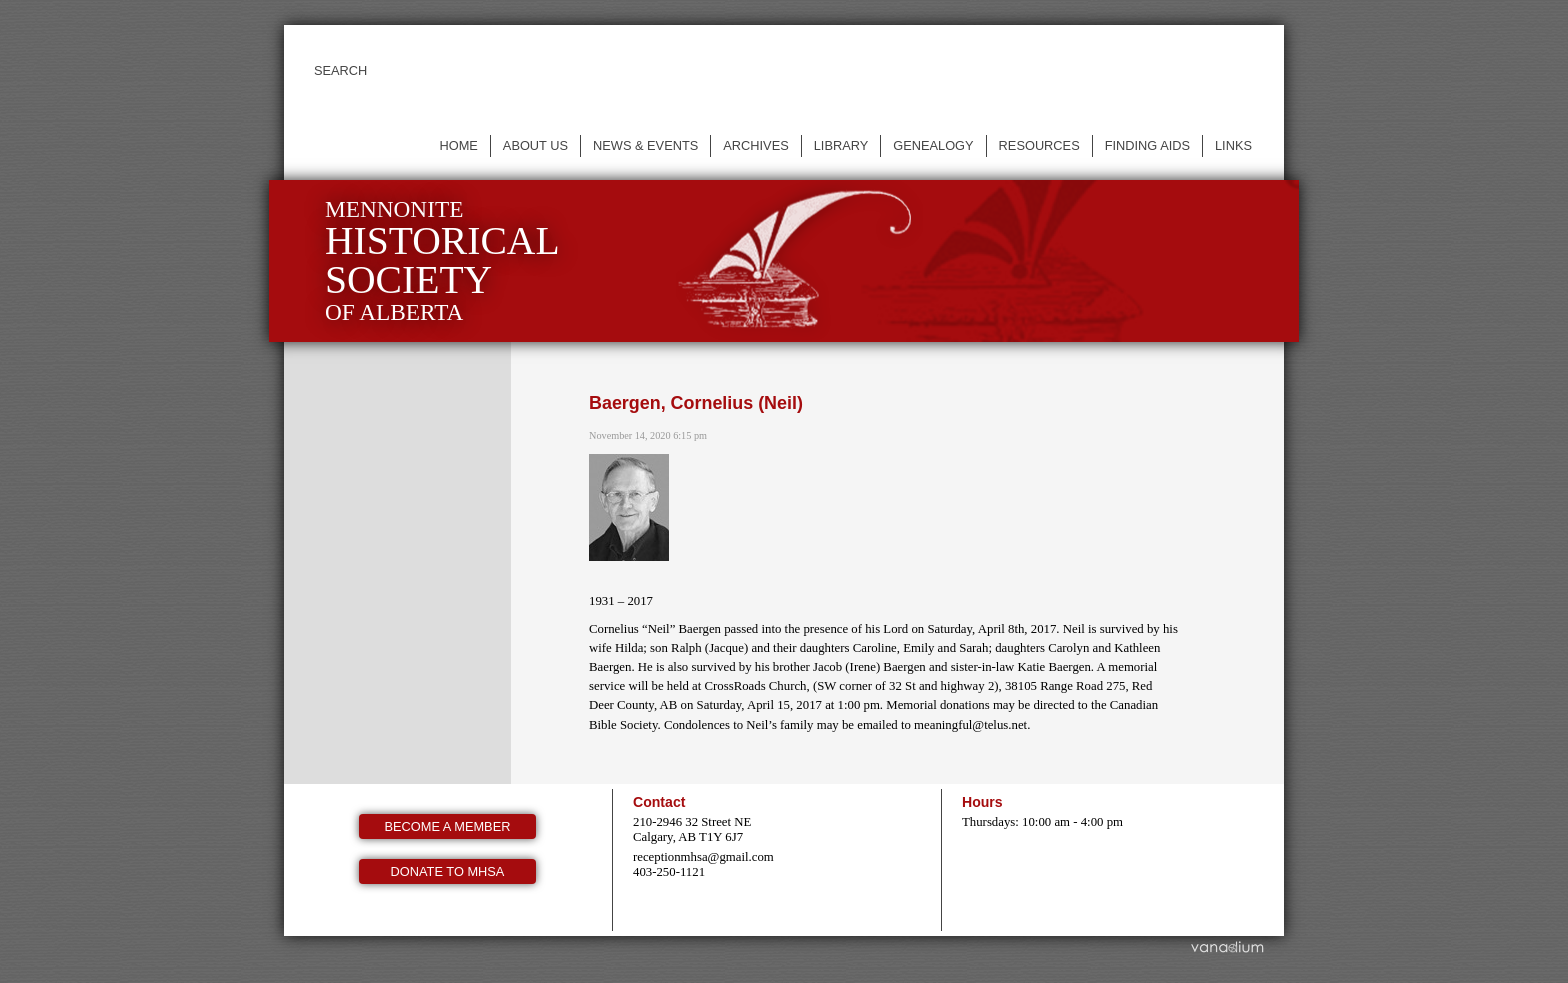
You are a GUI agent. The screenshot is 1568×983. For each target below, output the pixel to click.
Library (841, 145)
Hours (982, 802)
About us (535, 145)
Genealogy (933, 145)
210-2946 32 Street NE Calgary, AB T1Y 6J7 (692, 829)
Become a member (448, 826)
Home (458, 145)
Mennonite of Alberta (442, 260)
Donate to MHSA (448, 871)
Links (1233, 145)
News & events (645, 145)
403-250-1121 (669, 872)
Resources (1039, 145)
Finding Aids (1147, 145)
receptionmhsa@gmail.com (703, 857)
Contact (659, 802)
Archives (755, 145)
